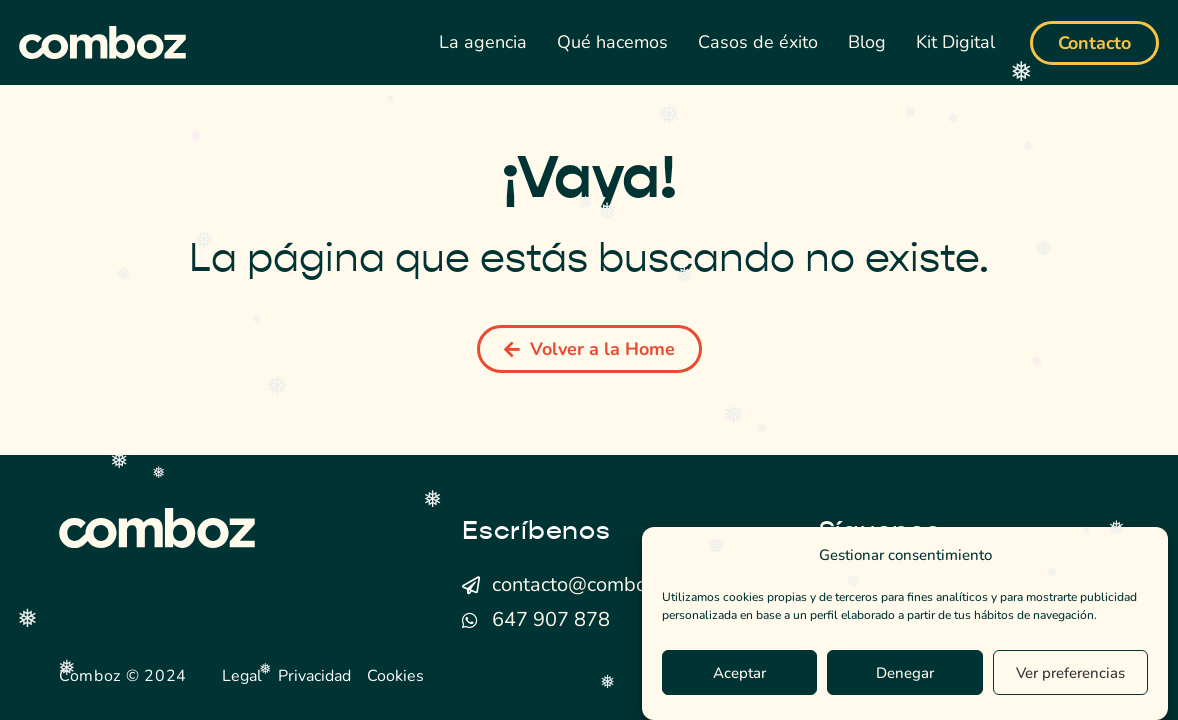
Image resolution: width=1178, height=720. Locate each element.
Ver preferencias (1070, 673)
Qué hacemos (612, 42)
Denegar (905, 673)
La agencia (483, 42)
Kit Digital (955, 42)
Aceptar (739, 673)
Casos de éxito (758, 42)
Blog (867, 42)
